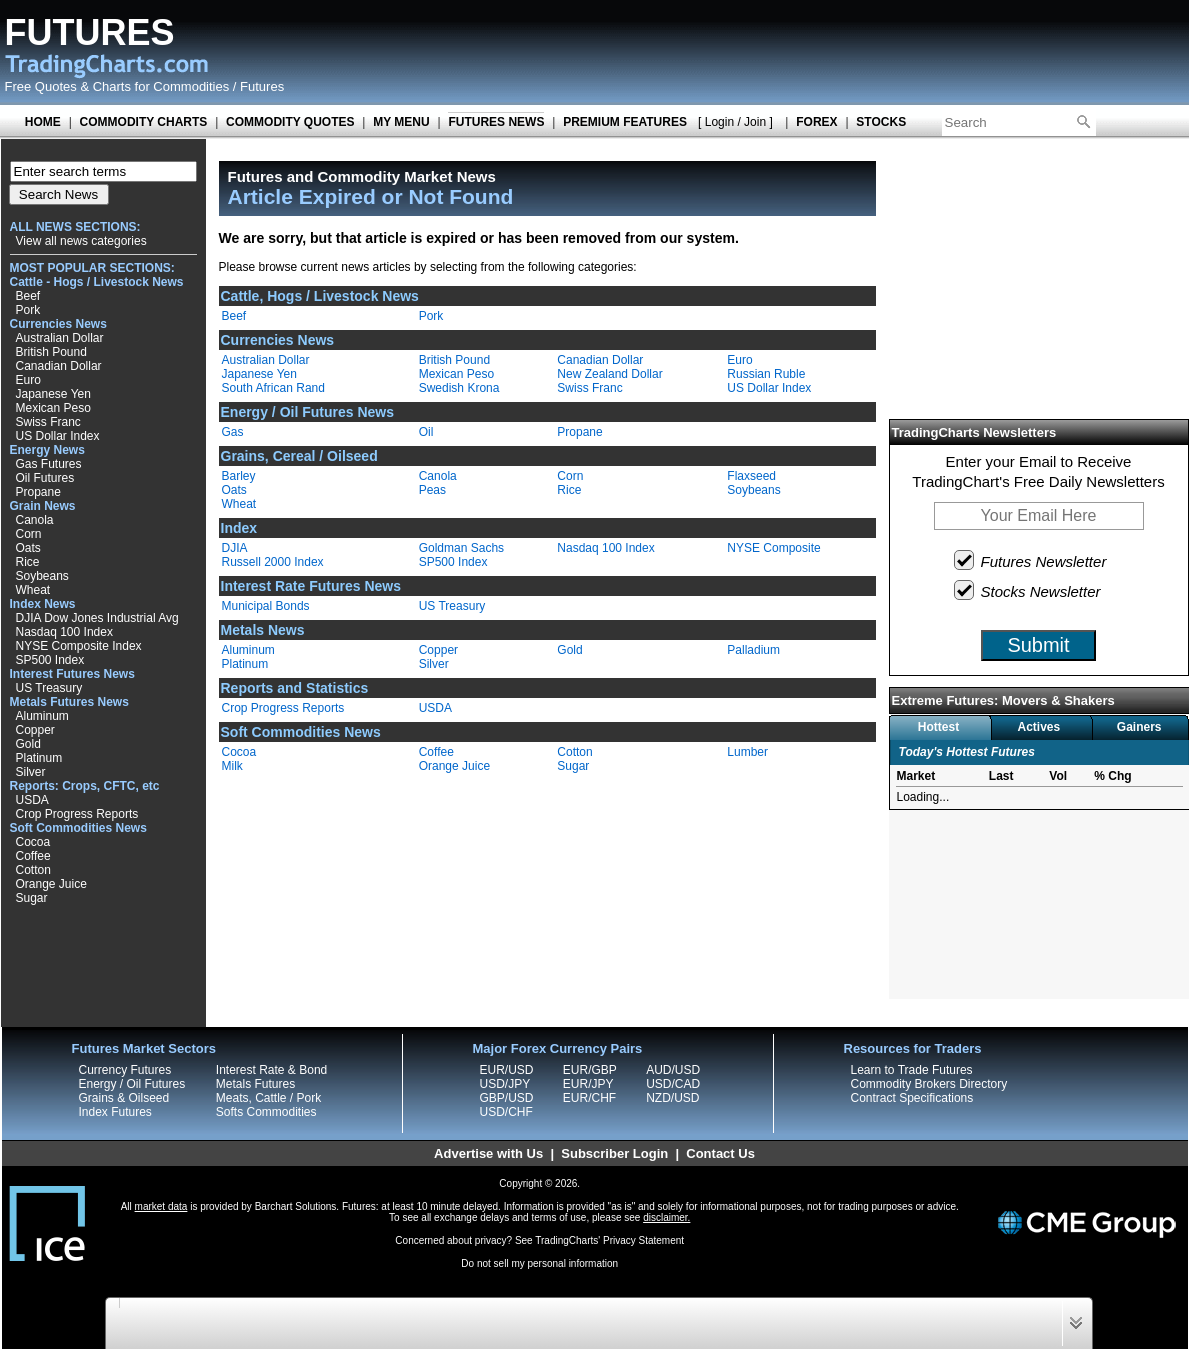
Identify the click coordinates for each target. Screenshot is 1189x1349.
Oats (28, 548)
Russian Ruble (766, 374)
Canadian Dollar (59, 366)
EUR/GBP (590, 1070)
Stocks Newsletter (1028, 590)
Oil (426, 432)
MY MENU (401, 122)
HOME (43, 122)
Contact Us (720, 1153)
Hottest (938, 727)
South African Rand (273, 388)
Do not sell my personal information (539, 1263)
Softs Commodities (266, 1112)
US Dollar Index (58, 436)
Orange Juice (51, 884)
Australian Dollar (60, 338)
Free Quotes (41, 86)
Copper (35, 730)
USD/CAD (673, 1084)
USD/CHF (506, 1112)
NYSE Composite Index (79, 646)
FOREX (816, 122)
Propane (38, 492)
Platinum (39, 758)
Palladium (753, 650)
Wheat (33, 590)
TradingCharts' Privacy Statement (609, 1240)
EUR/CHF (589, 1098)
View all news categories (81, 241)
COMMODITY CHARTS (144, 122)
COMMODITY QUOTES (290, 122)
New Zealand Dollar (609, 374)
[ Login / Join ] (735, 122)
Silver (31, 772)
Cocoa (33, 842)
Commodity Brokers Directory (929, 1084)
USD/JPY (505, 1084)
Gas (233, 432)
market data (161, 1206)
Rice (28, 562)
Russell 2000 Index (273, 562)
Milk (232, 766)
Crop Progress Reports (77, 814)
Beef (28, 296)
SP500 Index (50, 660)
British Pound (51, 352)
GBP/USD (507, 1098)
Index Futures (115, 1112)
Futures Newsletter (1031, 560)
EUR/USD (507, 1070)
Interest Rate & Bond (271, 1070)
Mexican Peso (53, 408)
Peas (432, 490)
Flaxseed (751, 476)
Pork (28, 310)
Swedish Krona (459, 388)
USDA (32, 800)
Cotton (33, 870)
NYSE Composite (773, 548)
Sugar (32, 898)
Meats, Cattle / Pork (268, 1098)
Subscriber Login (614, 1153)
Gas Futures (49, 464)
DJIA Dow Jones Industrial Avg (97, 618)
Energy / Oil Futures (132, 1084)
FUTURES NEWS (496, 122)
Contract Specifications (912, 1098)
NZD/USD (672, 1098)
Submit (1038, 645)
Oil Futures (45, 478)
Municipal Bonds (266, 606)
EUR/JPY (588, 1084)
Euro (28, 380)
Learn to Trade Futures (912, 1070)
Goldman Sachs (461, 548)
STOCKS (881, 122)
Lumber (747, 752)
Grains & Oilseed (124, 1098)
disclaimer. (666, 1217)
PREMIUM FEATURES (625, 122)
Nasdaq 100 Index (64, 632)
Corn (29, 534)
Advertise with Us (488, 1153)
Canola (35, 520)
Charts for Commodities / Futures (188, 86)
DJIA (235, 548)
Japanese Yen (53, 394)
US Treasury (49, 688)
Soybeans (42, 576)
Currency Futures (125, 1070)
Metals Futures (255, 1084)
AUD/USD (673, 1070)
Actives (1038, 727)
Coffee (33, 856)
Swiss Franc (48, 422)
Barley (239, 476)
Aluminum (42, 716)
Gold (28, 744)
